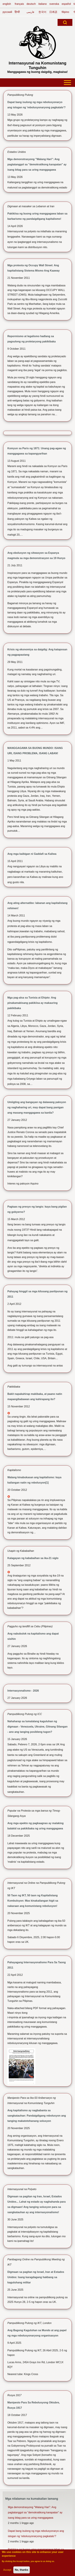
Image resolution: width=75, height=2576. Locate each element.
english (7, 3)
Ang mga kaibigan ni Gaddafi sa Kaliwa (31, 853)
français (19, 3)
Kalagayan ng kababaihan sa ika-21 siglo (32, 1558)
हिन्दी (17, 12)
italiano (42, 3)
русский (7, 12)
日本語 (53, 12)
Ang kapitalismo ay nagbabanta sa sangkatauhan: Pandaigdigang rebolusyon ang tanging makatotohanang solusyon (36, 2115)
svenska (54, 3)
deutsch (31, 3)
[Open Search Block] (65, 22)
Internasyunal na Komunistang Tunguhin (37, 65)
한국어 (42, 12)
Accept (7, 2569)
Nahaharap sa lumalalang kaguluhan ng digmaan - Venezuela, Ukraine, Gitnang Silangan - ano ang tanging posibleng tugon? (37, 1726)
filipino (65, 12)
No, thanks (21, 2569)
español (66, 3)
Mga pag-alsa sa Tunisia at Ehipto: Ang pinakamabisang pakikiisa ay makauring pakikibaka (32, 1003)
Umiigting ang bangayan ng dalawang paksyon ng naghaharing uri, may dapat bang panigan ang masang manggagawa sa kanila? (36, 1107)
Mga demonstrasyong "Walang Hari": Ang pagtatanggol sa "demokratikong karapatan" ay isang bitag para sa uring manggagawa (36, 164)
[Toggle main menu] (37, 82)
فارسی (30, 12)
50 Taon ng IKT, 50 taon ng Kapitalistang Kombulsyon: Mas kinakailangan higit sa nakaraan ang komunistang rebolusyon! (32, 1900)
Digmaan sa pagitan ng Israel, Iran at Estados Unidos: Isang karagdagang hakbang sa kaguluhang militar (35, 2277)
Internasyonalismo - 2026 (23, 1690)
